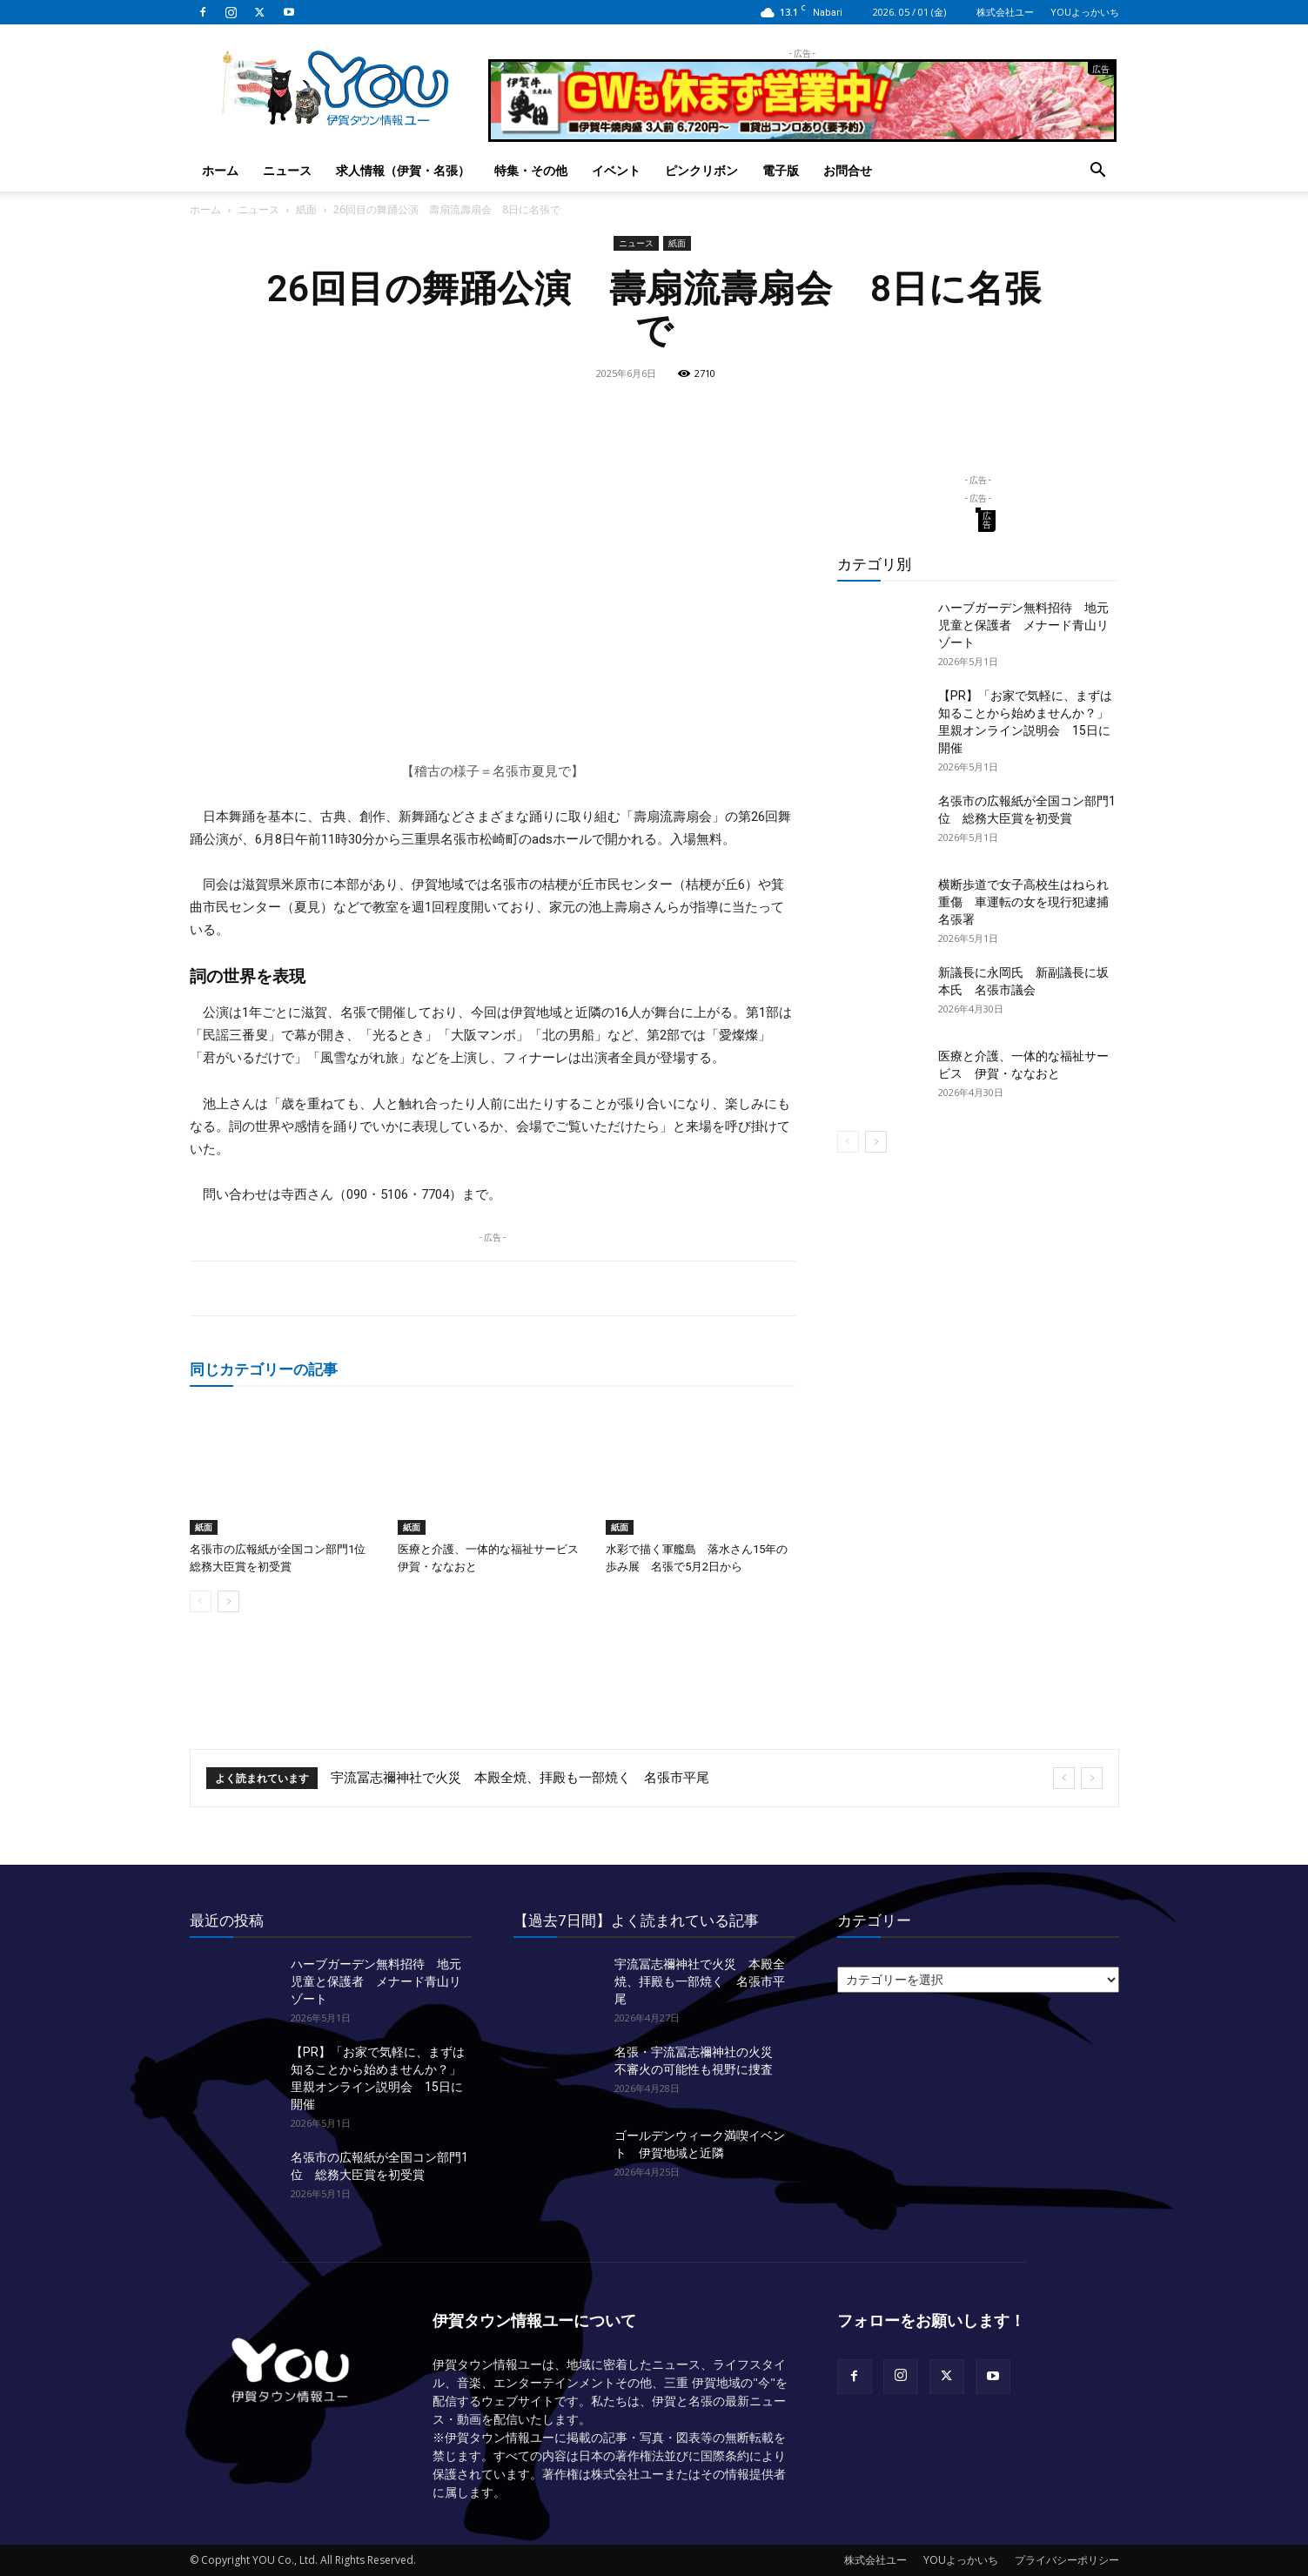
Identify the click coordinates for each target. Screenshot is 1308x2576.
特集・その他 (530, 170)
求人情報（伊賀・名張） (403, 170)
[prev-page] (200, 1601)
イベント (616, 170)
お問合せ (847, 170)
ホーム (220, 170)
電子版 (780, 170)
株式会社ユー (1005, 11)
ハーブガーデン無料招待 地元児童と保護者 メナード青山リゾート (1023, 625)
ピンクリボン (701, 170)
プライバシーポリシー (1067, 2559)
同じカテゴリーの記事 (264, 1369)
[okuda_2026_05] (802, 134)
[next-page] (228, 1601)
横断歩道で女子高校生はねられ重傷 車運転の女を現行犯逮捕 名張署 (1029, 902)
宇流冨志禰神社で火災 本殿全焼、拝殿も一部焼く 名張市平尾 (520, 1778)
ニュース (287, 170)
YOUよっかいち (1084, 11)
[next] (1092, 1778)
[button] (1098, 172)
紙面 (306, 209)
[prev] (1064, 1778)
